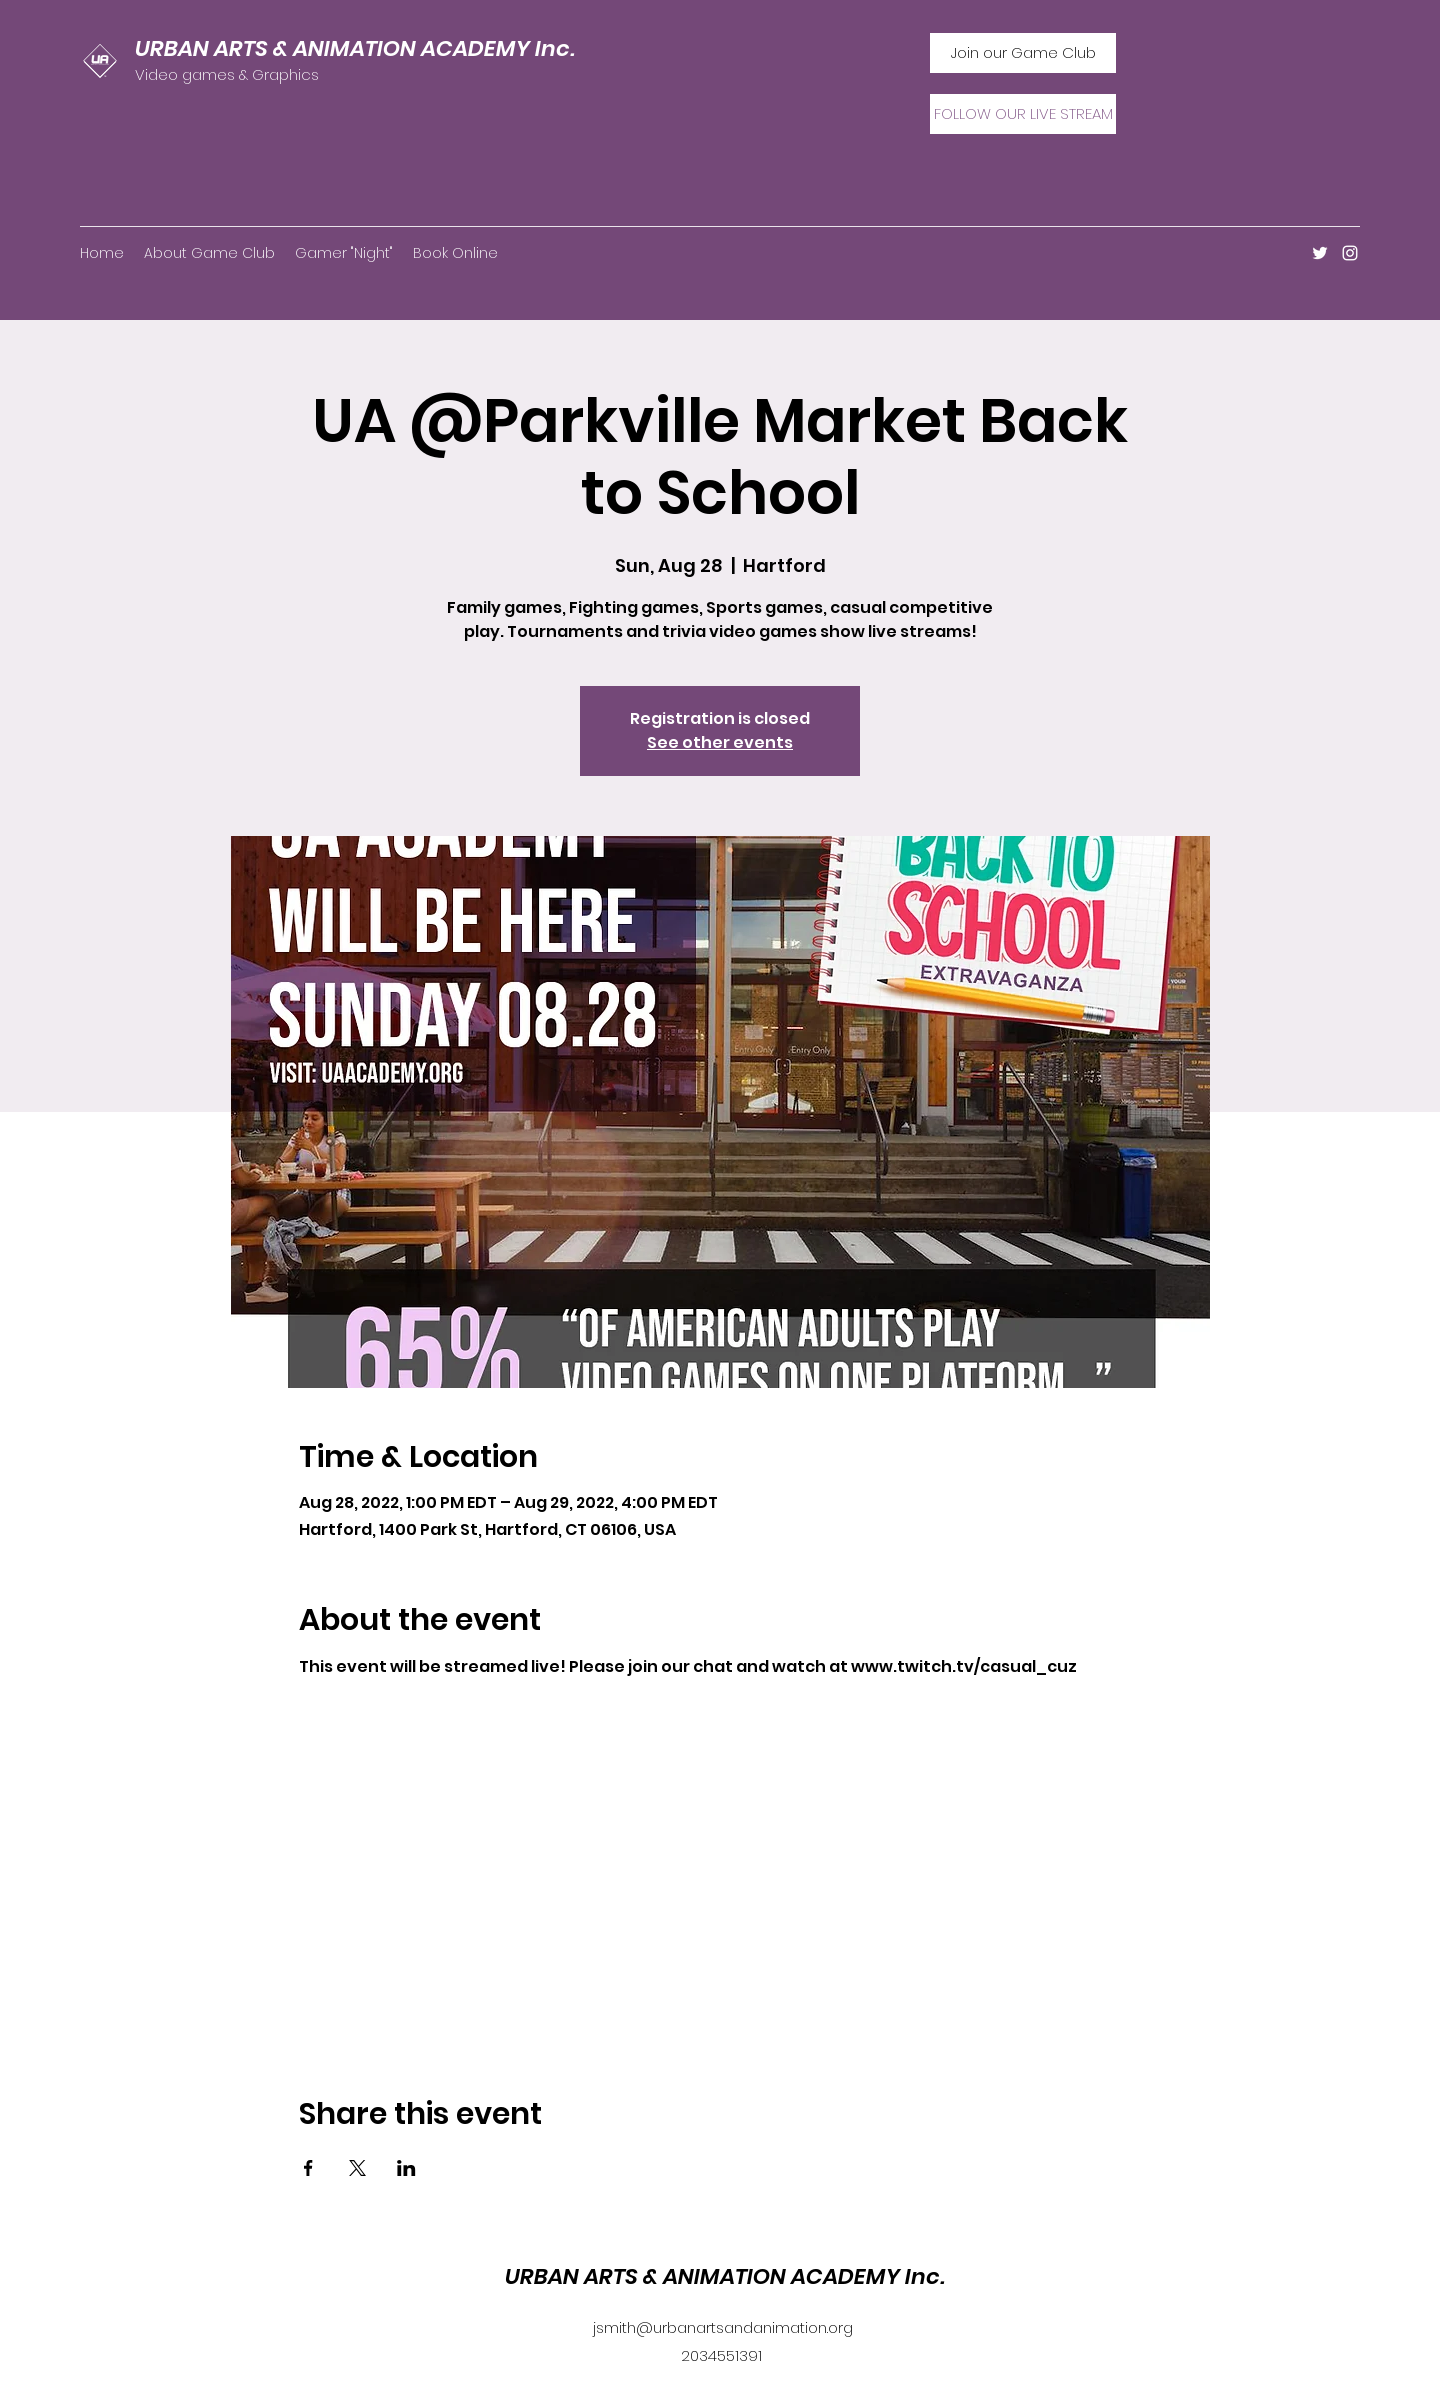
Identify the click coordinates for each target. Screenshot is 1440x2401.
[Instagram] (1350, 253)
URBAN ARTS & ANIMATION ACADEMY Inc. (355, 48)
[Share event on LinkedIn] (406, 2168)
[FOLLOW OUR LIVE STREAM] (1023, 114)
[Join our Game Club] (1023, 53)
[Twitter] (1320, 253)
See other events (720, 742)
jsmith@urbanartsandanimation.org (723, 2327)
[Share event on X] (357, 2168)
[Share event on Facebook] (308, 2168)
